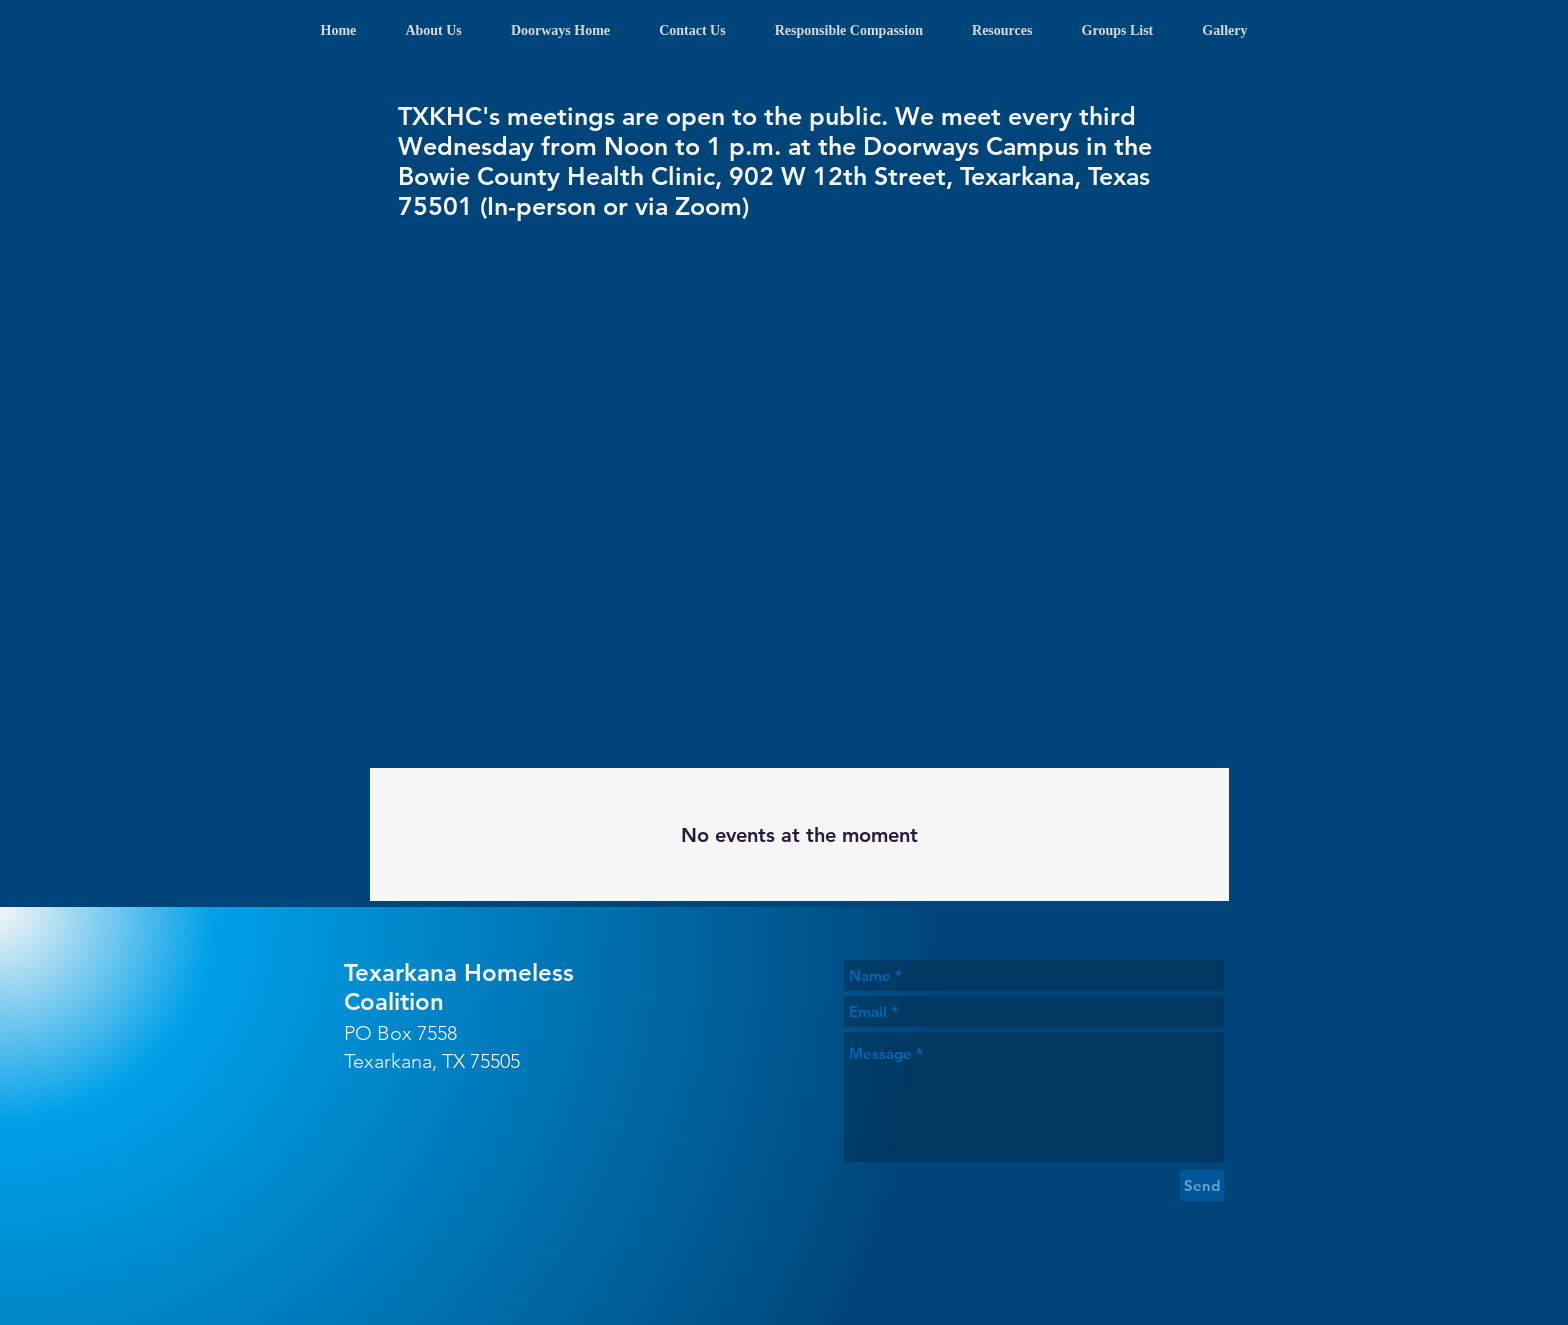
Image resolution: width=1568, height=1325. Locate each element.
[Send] (1202, 1185)
